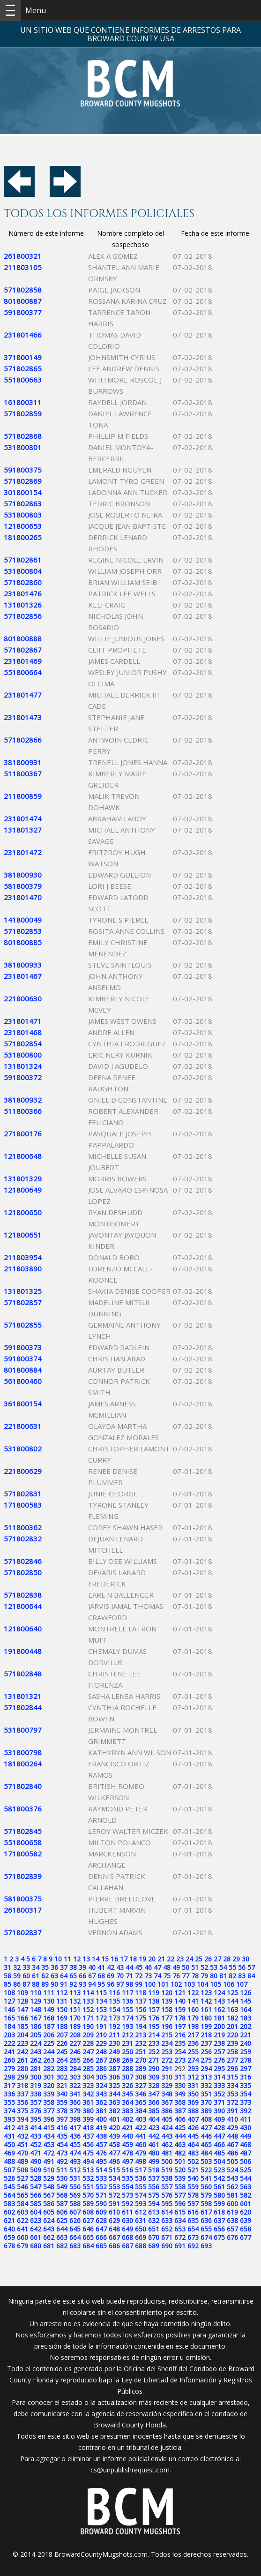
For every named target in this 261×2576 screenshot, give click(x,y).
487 (245, 2152)
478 (127, 2152)
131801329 (23, 1178)
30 (245, 1958)
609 (101, 2212)
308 (140, 2077)
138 (153, 2001)
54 (223, 1967)
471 (35, 2152)
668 (127, 2237)
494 (88, 2161)
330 (180, 2085)
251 (140, 2051)
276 (219, 2060)
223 (22, 2043)
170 (75, 2017)
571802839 (23, 1876)
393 (9, 2119)
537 (153, 2178)
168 (48, 2017)
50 (185, 1967)
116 (114, 1992)
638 (232, 2220)
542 (219, 2178)
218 (206, 2034)
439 (114, 2136)
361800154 (23, 1403)
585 (35, 2203)
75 (167, 1975)
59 (17, 1975)
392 (245, 2110)
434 (48, 2136)
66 (82, 1975)
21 (161, 1958)
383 (127, 2110)
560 (206, 2186)
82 (232, 1975)
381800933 (23, 964)
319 (35, 2085)
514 (101, 2169)
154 (114, 2009)
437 (88, 2136)
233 (153, 2043)
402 (127, 2119)
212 (127, 2034)
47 (157, 1967)
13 (86, 1958)
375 (22, 2110)
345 (127, 2093)
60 (26, 1975)
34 (35, 1967)
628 (101, 2220)
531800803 (23, 514)
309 (153, 2077)
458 (114, 2144)
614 (166, 2212)
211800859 (23, 796)
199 (206, 2026)
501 (180, 2161)
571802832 (23, 1538)
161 (206, 2009)
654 (193, 2228)
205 (35, 2034)
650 (140, 2228)
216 (180, 2034)
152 (88, 2009)
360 (75, 2102)
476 (101, 2152)
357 (35, 2102)
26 (208, 1958)
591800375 (23, 469)
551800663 (23, 379)
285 (88, 2068)
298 (9, 2077)
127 (9, 2001)
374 (9, 2110)
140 (180, 2001)
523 (219, 2169)
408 (206, 2119)
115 (101, 1992)
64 (63, 1975)
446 (206, 2136)
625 (61, 2220)
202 (245, 2026)
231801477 (23, 694)
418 (88, 2127)
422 (140, 2127)
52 (204, 1967)
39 (82, 1967)
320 (48, 2085)
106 (228, 1984)
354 (245, 2093)
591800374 (23, 1358)
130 (48, 2001)
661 (35, 2237)
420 (114, 2127)
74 (157, 1975)
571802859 (23, 413)
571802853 (23, 931)
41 (101, 1967)
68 (101, 1975)
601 (245, 2203)
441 (140, 2136)
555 (140, 2186)
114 (88, 1992)
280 (22, 2068)
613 (153, 2212)
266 (88, 2060)
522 (206, 2169)
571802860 (23, 582)
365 (140, 2102)
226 (61, 2043)
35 (45, 1967)
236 (193, 2043)
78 (195, 1975)
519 (166, 2169)
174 (127, 2017)
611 (127, 2212)
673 (193, 2237)
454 (61, 2144)
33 (26, 1967)
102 (176, 1984)
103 (189, 1984)
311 (180, 2077)
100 (150, 1984)
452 (35, 2144)
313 (206, 2077)
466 (219, 2144)
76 (176, 1975)
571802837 (23, 1932)
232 (140, 2043)
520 (180, 2169)
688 (140, 2245)
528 (35, 2178)
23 (180, 1958)
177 (166, 2017)
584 (22, 2203)
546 (22, 2186)
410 (232, 2119)
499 (153, 2161)
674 (206, 2237)
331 (193, 2085)
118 (140, 1992)
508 (22, 2169)
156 (140, 2009)
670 (153, 2237)
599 (219, 2203)
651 (153, 2228)
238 (219, 2043)
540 (193, 2178)
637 (219, 2220)
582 (245, 2195)
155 (127, 2009)
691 (180, 2245)
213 (140, 2034)
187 (48, 2026)
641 (22, 2228)
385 (153, 2110)
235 (180, 2043)
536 (140, 2178)
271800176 (23, 1133)
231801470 (23, 897)
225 (48, 2043)
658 (245, 2228)
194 (140, 2026)
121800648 (23, 1156)
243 (35, 2051)
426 (193, 2127)
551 (88, 2186)
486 (232, 2152)
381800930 (23, 874)
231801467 (23, 976)
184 (9, 2026)
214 (153, 2034)
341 (75, 2093)
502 (193, 2161)
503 (206, 2161)
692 (193, 2245)
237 (206, 2043)
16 (114, 1958)
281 (35, 2068)
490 (35, 2161)
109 (22, 1992)
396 (48, 2119)
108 (9, 1992)
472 (48, 2152)
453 (48, 2144)
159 (180, 2009)
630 (127, 2220)
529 (48, 2178)
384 (140, 2110)
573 (127, 2195)
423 (153, 2127)
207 (61, 2034)
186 (35, 2026)
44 (129, 1967)
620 (245, 2212)
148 (35, 2009)
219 (219, 2034)
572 (114, 2195)
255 (193, 2051)
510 (48, 2169)
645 (75, 2228)
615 (180, 2212)
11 (67, 1958)
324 (101, 2085)
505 (232, 2161)
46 (148, 1967)
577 (180, 2195)
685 (101, 2245)
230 (114, 2043)
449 (245, 2136)
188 (61, 2026)
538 (166, 2178)
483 (193, 2152)
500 (166, 2161)
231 (127, 2043)
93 (82, 1984)
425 (180, 2127)
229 (101, 2043)
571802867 (23, 649)
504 (219, 2161)
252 (153, 2051)
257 (219, 2051)
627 (88, 2220)
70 (120, 1975)
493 (75, 2161)
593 (140, 2203)
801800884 (23, 1369)
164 (245, 2009)
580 (219, 2195)
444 (180, 2136)
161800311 (23, 402)
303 (75, 2077)
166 (22, 2017)
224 (35, 2043)
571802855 (23, 1324)
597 (193, 2203)
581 (232, 2195)
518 (153, 2169)
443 (166, 2136)
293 (193, 2068)
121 (180, 1992)
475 (88, 2152)
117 (127, 1992)
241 (9, 2051)
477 (114, 2152)
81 (223, 1975)
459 (127, 2144)
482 (180, 2152)
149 (48, 2009)
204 (22, 2034)
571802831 (23, 1493)
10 (58, 1958)
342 (88, 2093)
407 (193, 2119)
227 (75, 2043)
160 (193, 2009)
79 (204, 1975)
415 (48, 2127)
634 (180, 2220)
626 (75, 2220)
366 (153, 2102)
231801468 (23, 1032)
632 (153, 2220)
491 (48, 2161)
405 (166, 2119)
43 (120, 1967)
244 (48, 2051)
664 (75, 2237)
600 (232, 2203)
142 (206, 2001)
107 (241, 1984)
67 (92, 1975)
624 (48, 2220)
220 (232, 2034)
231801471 (23, 1021)
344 (114, 2093)
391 (232, 2110)
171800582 (23, 1853)
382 (114, 2110)
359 (61, 2102)
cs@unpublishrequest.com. (130, 2469)
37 (63, 1967)
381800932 (23, 1099)
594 (153, 2203)
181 (219, 2017)
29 (236, 1958)
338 (35, 2093)
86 (17, 1984)
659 (9, 2237)
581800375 (23, 1898)
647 (101, 2228)
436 (75, 2136)
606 (61, 2212)
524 (232, 2169)
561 (219, 2186)
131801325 (23, 1291)
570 (88, 2195)
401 (114, 2119)
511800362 (23, 1527)
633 (166, 2220)
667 (114, 2237)
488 (9, 2161)
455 (75, 2144)
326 (127, 2085)
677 (245, 2237)
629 (114, 2220)
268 (114, 2060)
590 (101, 2203)
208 (75, 2034)
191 (101, 2026)
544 (245, 2178)
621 (9, 2220)
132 (75, 2001)
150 (61, 2009)
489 (22, 2161)
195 (153, 2026)
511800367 (23, 773)
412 (9, 2127)
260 (9, 2060)
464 (193, 2144)
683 (75, 2245)
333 (219, 2085)
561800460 (23, 1381)
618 (219, 2212)
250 (127, 2051)
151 (75, 2009)
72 (138, 1975)
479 (140, 2152)
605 (48, 2212)
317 (9, 2085)
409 (219, 2119)
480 (153, 2152)
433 (35, 2136)
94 (92, 1984)
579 (206, 2195)
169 (61, 2017)
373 (245, 2102)
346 (140, 2093)
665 (88, 2237)
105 (215, 1984)
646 (88, 2228)
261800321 (23, 256)
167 (35, 2017)
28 (227, 1958)
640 (9, 2228)
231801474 (23, 818)
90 (54, 1984)
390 (219, 2110)
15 (105, 1958)
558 (180, 2186)
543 (232, 2178)
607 (75, 2212)
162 (219, 2009)
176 (153, 2017)
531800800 (23, 1054)
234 (166, 2043)
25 (198, 1958)
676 (232, 2237)
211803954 (23, 1257)
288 (127, 2068)
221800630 (23, 998)
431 (9, 2136)
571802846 (23, 1561)
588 (75, 2203)
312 (193, 2077)
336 (9, 2093)
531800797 (23, 1730)
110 (35, 1992)
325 (114, 2085)
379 (75, 2110)
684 (88, 2245)
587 (61, 2203)
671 (166, 2237)
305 (101, 2077)
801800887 (23, 301)
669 (140, 2237)
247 (88, 2051)
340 (61, 2093)
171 (88, 2017)
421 (127, 2127)
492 (61, 2161)
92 (73, 1984)
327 (140, 2085)
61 (35, 1975)
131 (61, 2001)
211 (114, 2034)
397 (61, 2119)
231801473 (23, 717)
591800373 (23, 1347)
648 (114, 2228)
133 (88, 2001)
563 (245, 2186)
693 (206, 2245)
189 (75, 2026)
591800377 (23, 312)
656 (219, 2228)
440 (127, 2136)
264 (61, 2060)
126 (245, 1992)
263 (48, 2060)
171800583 (23, 1505)
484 (206, 2152)
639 (245, 2220)
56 (242, 1967)
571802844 (23, 1707)
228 (88, 2043)
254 (180, 2051)
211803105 (23, 267)
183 (245, 2017)
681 (48, 2245)
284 (75, 2068)
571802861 (23, 559)
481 (166, 2152)
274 (193, 2060)
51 (195, 1967)
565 (22, 2195)
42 (110, 1967)
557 (166, 2186)
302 (61, 2077)
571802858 (23, 289)
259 (245, 2051)
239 (232, 2043)
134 (101, 2001)
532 (88, 2178)
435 (61, 2136)
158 (166, 2009)
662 (48, 2237)
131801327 (23, 829)
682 (61, 2245)
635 (193, 2220)
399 (88, 2119)
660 (22, 2237)
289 (140, 2068)
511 (61, 2169)
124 (219, 1992)
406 (180, 2119)
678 (9, 2245)
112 (61, 1992)
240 (245, 2043)
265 (75, 2060)
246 (75, 2051)
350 (193, 2093)
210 (101, 2034)
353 (232, 2093)
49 (176, 1967)
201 (232, 2026)
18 (133, 1958)
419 (101, 2127)
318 (22, 2085)
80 (213, 1975)
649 (127, 2228)
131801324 (23, 1066)
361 (88, 2102)
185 (22, 2026)
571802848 (23, 1673)
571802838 (23, 1595)
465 (206, 2144)
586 (48, 2203)
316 (245, 2077)
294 (206, 2068)
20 (152, 1958)
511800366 (23, 1111)
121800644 (23, 1606)
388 (193, 2110)
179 (193, 2017)
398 (75, 2119)
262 (35, 2060)
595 (166, 2203)
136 (127, 2001)
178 (180, 2017)
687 (127, 2245)
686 (114, 2245)
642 (35, 2228)
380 (88, 2110)
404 (153, 2119)
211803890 (23, 1268)
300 (35, 2077)
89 (45, 1984)
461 (153, 2144)
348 (166, 2093)
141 (193, 2001)
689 (153, 2245)
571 (101, 2195)
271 (153, 2060)
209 (88, 2034)
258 (232, 2051)
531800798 (23, 1752)
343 (101, 2093)
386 (166, 2110)
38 (73, 1967)
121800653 (23, 526)
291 (166, 2068)
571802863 (23, 503)
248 (101, 2051)
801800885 (23, 942)
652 (166, 2228)
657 (232, 2228)
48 (167, 1967)
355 (9, 2102)
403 (140, 2119)
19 (142, 1958)
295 (219, 2068)
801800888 (23, 638)
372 (232, 2102)
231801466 (23, 334)
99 (138, 1984)
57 (251, 1967)
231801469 (23, 661)
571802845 (23, 1831)
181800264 (23, 1763)
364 (127, 2102)
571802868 (23, 436)
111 (48, 1992)
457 (101, 2144)
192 (114, 2026)
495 (101, 2161)
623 (35, 2220)
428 (219, 2127)
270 (140, 2060)
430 (245, 2127)
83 (242, 1975)
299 (22, 2077)
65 (73, 1975)
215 (166, 2034)
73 (148, 1975)
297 (245, 2068)
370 (206, 2102)
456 (88, 2144)
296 (232, 2068)
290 (153, 2068)
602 (9, 2212)
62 (45, 1975)
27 (217, 1958)
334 (232, 2085)
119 (153, 1992)
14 (95, 1958)
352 (219, 2093)
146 (9, 2009)
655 (206, 2228)
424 (166, 2127)
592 (127, 2203)
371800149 (23, 357)
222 (9, 2043)
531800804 (23, 571)
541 (206, 2178)
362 (101, 2102)
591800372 (23, 1077)
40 (92, 1967)
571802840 (23, 1786)
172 (101, 2017)
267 (101, 2060)
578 (193, 2195)
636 (206, 2220)
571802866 (23, 739)
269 (127, 2060)
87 (26, 1984)
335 (245, 2085)
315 (232, 2077)
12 (77, 1958)
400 (101, 2119)
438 (101, 2136)
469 (9, 2152)
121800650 (23, 1212)
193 (127, 2026)
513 (88, 2169)
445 (193, 2136)
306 (114, 2077)
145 (245, 2001)
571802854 (23, 1043)
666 (101, 2237)
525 (245, 2169)
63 (54, 1975)
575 (153, 2195)
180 (206, 2017)
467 (232, 2144)
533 (101, 2178)
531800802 (23, 1448)
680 (35, 2245)
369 (193, 2102)
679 (22, 2245)
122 (193, 1992)
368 (180, 2102)
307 (127, 2077)
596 (180, 2203)
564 (9, 2195)
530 (61, 2178)
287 (114, 2068)
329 (166, 2085)
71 (129, 1975)
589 (88, 2203)
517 (140, 2169)
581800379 (23, 886)
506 (245, 2161)
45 (138, 1967)
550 (75, 2186)
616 (193, 2212)
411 (245, 2119)
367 (166, 2102)
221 (245, 2034)
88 (35, 1984)
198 (193, 2026)
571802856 (23, 616)
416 (61, 2127)
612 (140, 2212)
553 (114, 2186)
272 (166, 2060)
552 (101, 2186)
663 (61, 2237)
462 (166, 2144)
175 (140, 2017)
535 (127, 2178)
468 (245, 2144)
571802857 (23, 1302)
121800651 (23, 1234)
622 (22, 2220)
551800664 (23, 672)
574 (140, 2195)
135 (114, 2001)
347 (153, 2093)
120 (166, 1992)
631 (140, 2220)
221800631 (23, 1426)
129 (35, 2001)
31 (7, 1967)
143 (219, 2001)
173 (114, 2017)
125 (232, 1992)
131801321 (23, 1696)
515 (114, 2169)
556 (153, 2186)
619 (232, 2212)
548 (48, 2186)
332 (206, 2085)
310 (166, 2077)
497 (127, 2161)
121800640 (23, 1628)
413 (22, 2127)
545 (9, 2186)
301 (48, 2077)
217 (193, 2034)
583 (9, 2203)
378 (61, 2110)
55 (232, 1967)
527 (22, 2178)
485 (219, 2152)
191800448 (23, 1651)
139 (166, 2001)
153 (101, 2009)
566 (35, 2195)
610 (114, 2212)
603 (22, 2212)
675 (219, 2237)
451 (22, 2144)
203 (9, 2034)
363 (114, 2102)
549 (61, 2186)
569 (75, 2195)
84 (251, 1975)
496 (114, 2161)
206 (48, 2034)
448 (232, 2136)
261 (22, 2060)
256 (206, 2051)
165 (9, 2017)
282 (48, 2068)
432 (22, 2136)
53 (213, 1967)
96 (110, 1984)
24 (189, 1958)
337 (22, 2093)
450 (9, 2144)
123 (206, 1992)
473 (61, 2152)
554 (127, 2186)
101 (163, 1984)
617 (206, 2212)
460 (140, 2144)
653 (180, 2228)
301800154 (23, 492)
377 (48, 2110)
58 (7, 1975)
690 (166, 2245)
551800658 (23, 1842)
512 (75, 2169)
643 (48, 2228)
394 (22, 2119)
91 (63, 1984)
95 (101, 1984)
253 (166, 2051)
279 (9, 2068)
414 (35, 2127)
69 (110, 1975)
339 (48, 2093)
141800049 (23, 919)
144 (232, 2001)
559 (193, 2186)
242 (22, 2051)
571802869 (23, 481)
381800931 (23, 762)
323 (88, 2085)
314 (219, 2077)
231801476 (23, 593)
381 (101, 2110)
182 (232, 2017)
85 (7, 1984)
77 (185, 1975)
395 (35, 2119)
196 (166, 2026)
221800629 (23, 1471)
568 (61, 2195)
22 (170, 1958)
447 (219, 2136)
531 (75, 2178)
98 (129, 1984)
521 (193, 2169)
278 (245, 2060)
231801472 (23, 852)
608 (88, 2212)
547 (35, 2186)
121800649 (23, 1189)
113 (75, 1992)
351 (206, 2093)
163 (232, 2009)
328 (153, 2085)
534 (114, 2178)
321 (61, 2085)
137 (140, 2001)
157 (153, 2009)
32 (17, 1967)
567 (48, 2195)
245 (61, 2051)
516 (127, 2169)
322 (75, 2085)
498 (140, 2161)
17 (123, 1958)
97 (120, 1984)
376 (35, 2110)
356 (22, 2102)
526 (9, 2178)
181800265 (23, 537)
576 (166, 2195)
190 (88, 2026)
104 (202, 1984)
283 (61, 2068)
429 (232, 2127)
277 (232, 2060)
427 (206, 2127)
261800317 (23, 1910)
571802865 (23, 368)
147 (22, 2009)
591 (114, 2203)
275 (206, 2060)
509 (35, 2169)
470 (22, 2152)
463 (180, 2144)
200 (219, 2026)
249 (114, 2051)
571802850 (23, 1572)
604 (35, 2212)
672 (180, 2237)
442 (153, 2136)
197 (180, 2026)
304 (88, 2077)
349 (180, 2093)
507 (9, 2169)
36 (54, 1967)
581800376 (23, 1808)
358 (48, 2102)
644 (61, 2228)
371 (219, 2102)
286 (101, 2068)
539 (180, 2178)
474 (75, 2152)
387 (180, 2110)
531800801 (23, 447)
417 (75, 2127)
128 (22, 2001)
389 (206, 2110)
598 (206, 2203)
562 (232, 2186)
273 (180, 2060)
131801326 (23, 604)
